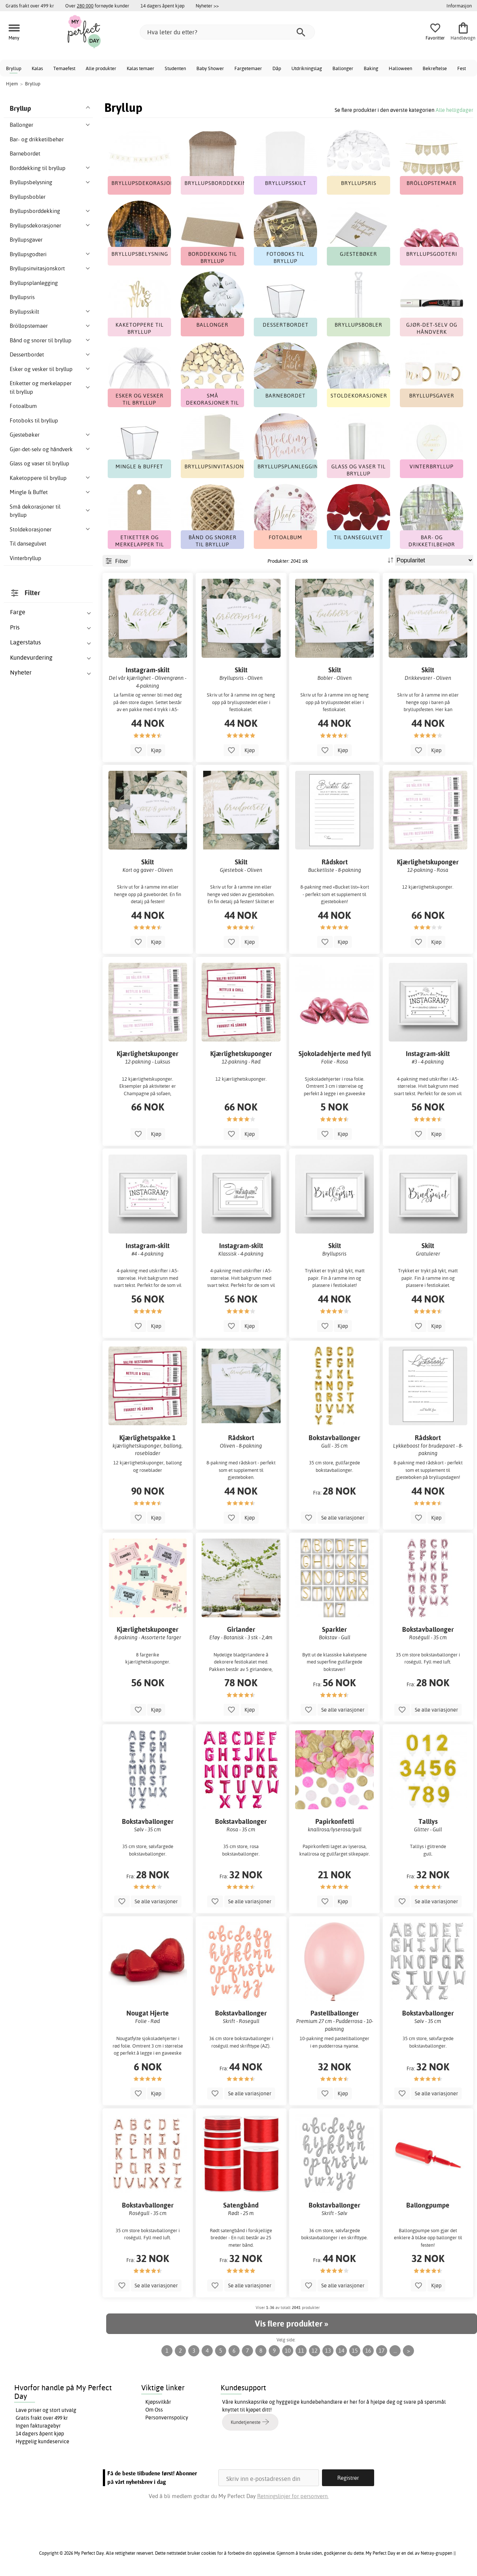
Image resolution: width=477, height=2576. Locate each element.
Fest (461, 68)
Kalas (37, 68)
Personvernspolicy (166, 2417)
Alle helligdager (454, 109)
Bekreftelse (435, 68)
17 (382, 2350)
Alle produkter (101, 68)
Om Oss (154, 2409)
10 (288, 2350)
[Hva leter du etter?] (227, 32)
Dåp (276, 68)
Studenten (175, 68)
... (395, 2350)
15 (355, 2350)
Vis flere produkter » (291, 2323)
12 (315, 2350)
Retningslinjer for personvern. (293, 2496)
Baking (371, 68)
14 (341, 2350)
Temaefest (64, 68)
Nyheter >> (207, 6)
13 (328, 2350)
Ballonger (342, 68)
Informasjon (459, 6)
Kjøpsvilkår (158, 2401)
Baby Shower (210, 68)
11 (301, 2350)
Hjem (12, 84)
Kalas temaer (140, 68)
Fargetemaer (248, 68)
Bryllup (13, 68)
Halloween (400, 68)
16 (368, 2350)
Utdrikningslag (306, 68)
